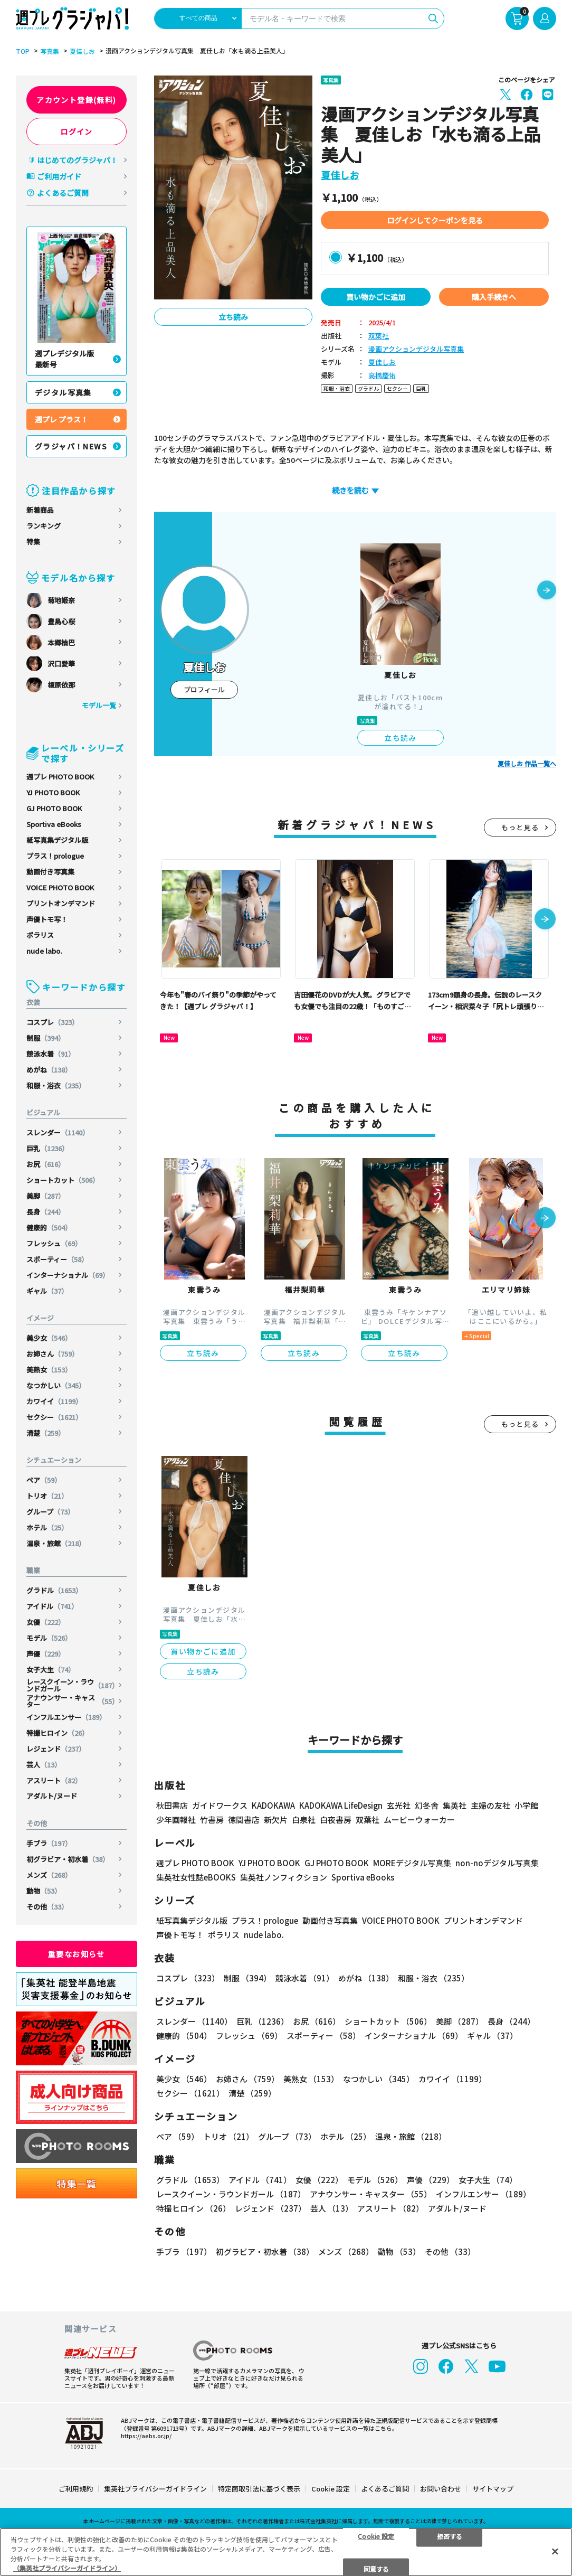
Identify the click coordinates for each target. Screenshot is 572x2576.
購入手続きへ (494, 297)
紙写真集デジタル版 (57, 840)
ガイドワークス (219, 1805)
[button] (546, 591)
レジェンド (55, 1749)
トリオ (47, 1496)
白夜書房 (335, 1819)
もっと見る (520, 827)
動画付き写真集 (50, 872)
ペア (43, 1480)
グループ (50, 1512)
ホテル (47, 1527)
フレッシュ (54, 1243)
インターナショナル (67, 1275)
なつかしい (55, 1385)
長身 (45, 1212)
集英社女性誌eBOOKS (196, 1877)
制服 (45, 1038)
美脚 (45, 1196)
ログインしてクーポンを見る (435, 220)
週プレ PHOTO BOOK (60, 777)
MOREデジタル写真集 (412, 1862)
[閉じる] (555, 2551)
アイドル (52, 1606)
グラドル (54, 1590)
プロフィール (204, 689)
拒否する (449, 2535)
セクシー (54, 1417)
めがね (49, 1070)
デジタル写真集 (63, 392)
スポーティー (57, 1259)
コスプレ (52, 1022)
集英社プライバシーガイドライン (155, 2488)
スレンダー (57, 1132)
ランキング (43, 526)
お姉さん (52, 1354)
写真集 (49, 51)
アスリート (54, 1780)
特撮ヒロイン (57, 1733)
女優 (45, 1622)
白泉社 (304, 1819)
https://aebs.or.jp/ (146, 2435)
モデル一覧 (99, 705)
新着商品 (40, 510)
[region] (286, 2552)
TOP (23, 51)
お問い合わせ (440, 2488)
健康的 (49, 1228)
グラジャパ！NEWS (71, 446)
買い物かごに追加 (375, 297)
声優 (45, 1654)
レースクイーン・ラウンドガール (72, 1685)
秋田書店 (172, 1805)
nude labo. (44, 951)
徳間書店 (244, 1819)
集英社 (454, 1805)
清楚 (45, 1433)
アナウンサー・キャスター (72, 1701)
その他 (47, 1907)
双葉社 (378, 336)
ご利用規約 (76, 2488)
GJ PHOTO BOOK (54, 808)
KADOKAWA (273, 1805)
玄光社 (399, 1805)
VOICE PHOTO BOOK (60, 887)
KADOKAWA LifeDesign (341, 1805)
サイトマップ (492, 2488)
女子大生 (50, 1670)
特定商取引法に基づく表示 (259, 2488)
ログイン (76, 131)
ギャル (47, 1291)
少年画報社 (176, 1819)
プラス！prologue (55, 856)
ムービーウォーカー (419, 1819)
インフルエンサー (66, 1717)
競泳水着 (50, 1054)
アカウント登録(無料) (76, 100)
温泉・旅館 (55, 1543)
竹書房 (212, 1819)
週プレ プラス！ (61, 419)
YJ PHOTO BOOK (53, 792)
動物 (43, 1891)
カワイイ (54, 1401)
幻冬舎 (426, 1805)
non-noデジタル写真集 (497, 1862)
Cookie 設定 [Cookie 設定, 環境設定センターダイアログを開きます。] (376, 2535)
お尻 (45, 1164)
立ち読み (233, 317)
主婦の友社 (490, 1805)
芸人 (43, 1765)
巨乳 (47, 1148)
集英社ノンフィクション (283, 1877)
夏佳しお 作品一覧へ (527, 763)
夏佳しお (82, 51)
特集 (33, 542)
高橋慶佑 (382, 375)
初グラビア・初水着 (67, 1859)
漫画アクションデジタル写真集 (416, 349)
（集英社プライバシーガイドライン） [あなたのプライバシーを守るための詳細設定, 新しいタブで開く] (67, 2567)
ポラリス (40, 935)
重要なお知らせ (76, 1954)
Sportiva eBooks (53, 824)
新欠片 (276, 1819)
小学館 (526, 1805)
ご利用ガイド (59, 176)
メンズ (49, 1875)
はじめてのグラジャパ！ (77, 160)
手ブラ (49, 1843)
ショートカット (62, 1180)
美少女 (49, 1338)
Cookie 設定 (330, 2488)
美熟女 (49, 1370)
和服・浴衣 (55, 1085)
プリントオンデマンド (60, 903)
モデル (49, 1638)
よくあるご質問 (63, 193)
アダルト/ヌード (51, 1796)
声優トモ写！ (47, 919)
